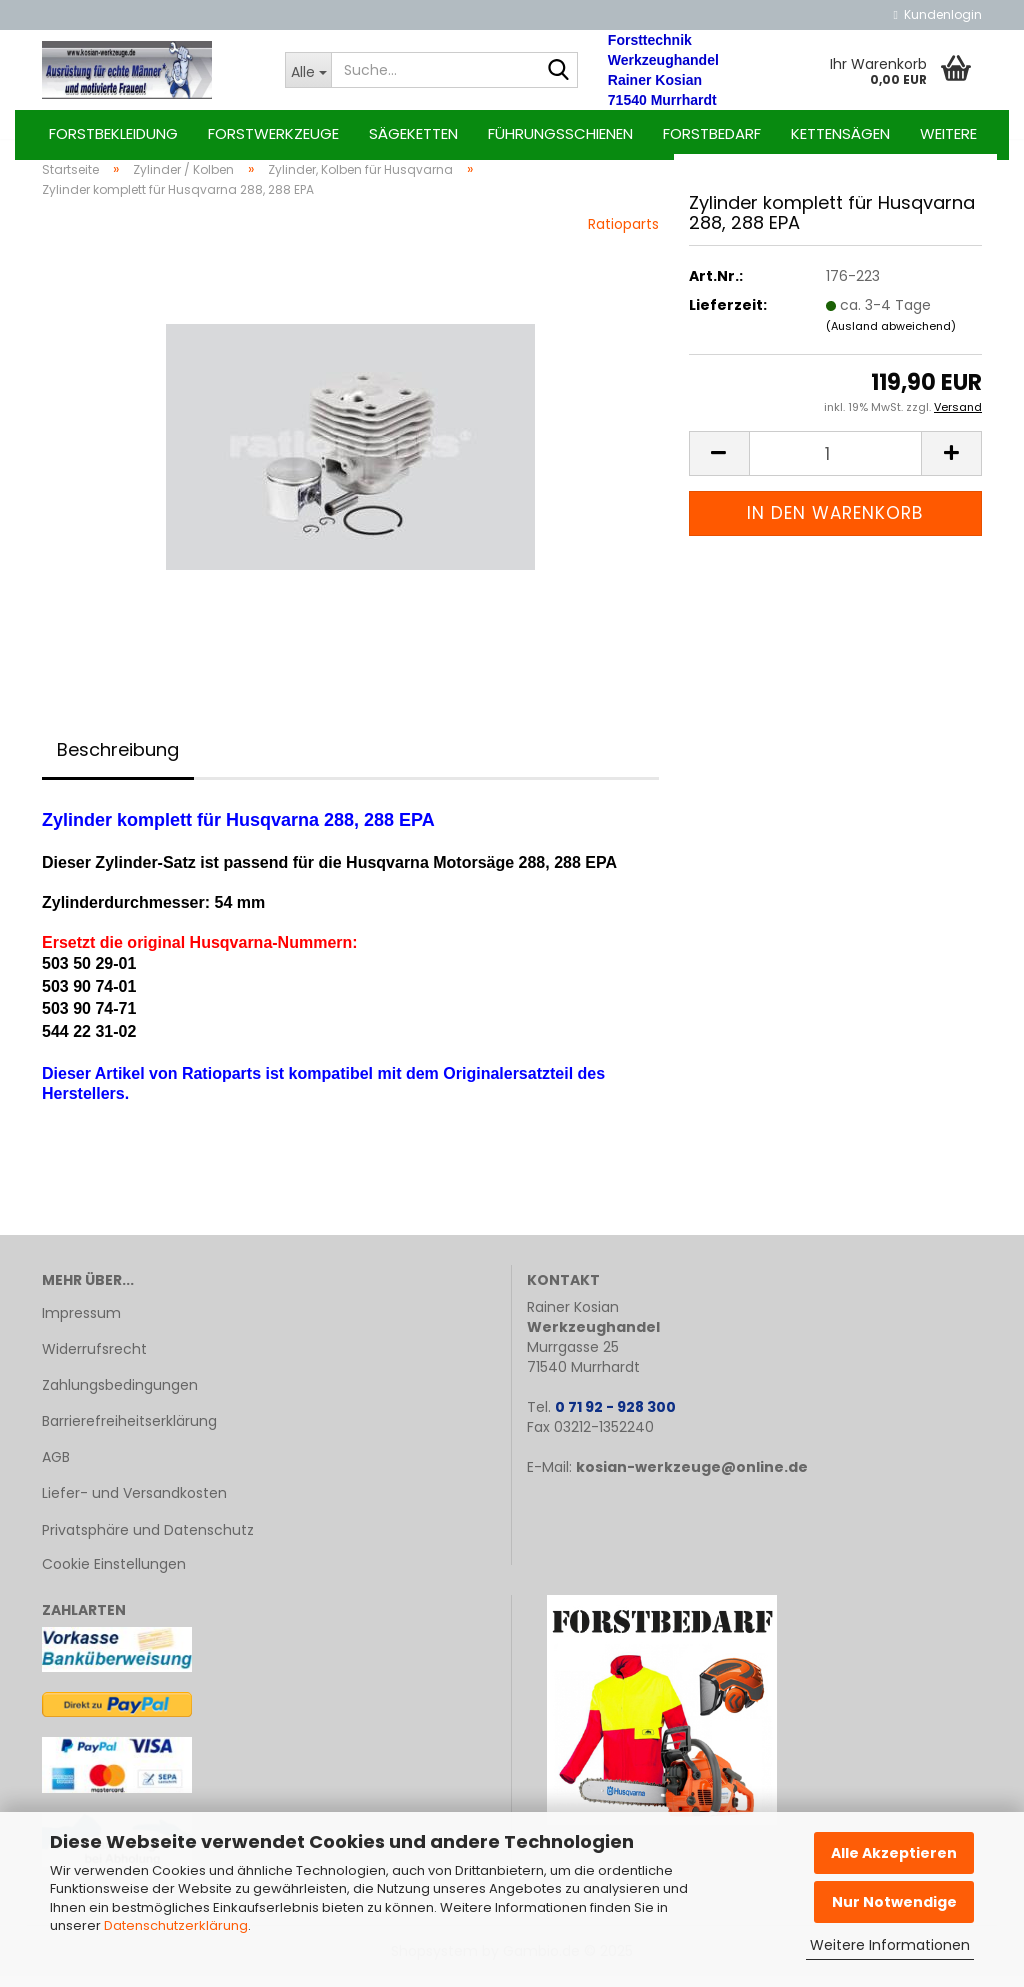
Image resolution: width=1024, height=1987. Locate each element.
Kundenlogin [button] (938, 14)
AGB (56, 1469)
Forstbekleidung (113, 133)
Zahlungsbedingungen (120, 1396)
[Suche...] (308, 70)
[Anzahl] (835, 464)
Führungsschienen (560, 133)
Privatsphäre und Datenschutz (148, 1541)
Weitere (948, 133)
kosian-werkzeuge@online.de (692, 1478)
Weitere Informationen (890, 1945)
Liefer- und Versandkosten (134, 1505)
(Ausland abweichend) (891, 337)
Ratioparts (623, 235)
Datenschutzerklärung (176, 1925)
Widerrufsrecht (94, 1360)
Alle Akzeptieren (894, 1853)
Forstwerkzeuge (273, 133)
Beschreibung (118, 760)
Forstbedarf (712, 133)
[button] (719, 464)
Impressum (81, 1324)
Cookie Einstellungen (114, 1575)
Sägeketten (413, 133)
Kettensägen (840, 133)
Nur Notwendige (894, 1902)
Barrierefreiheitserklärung (129, 1432)
